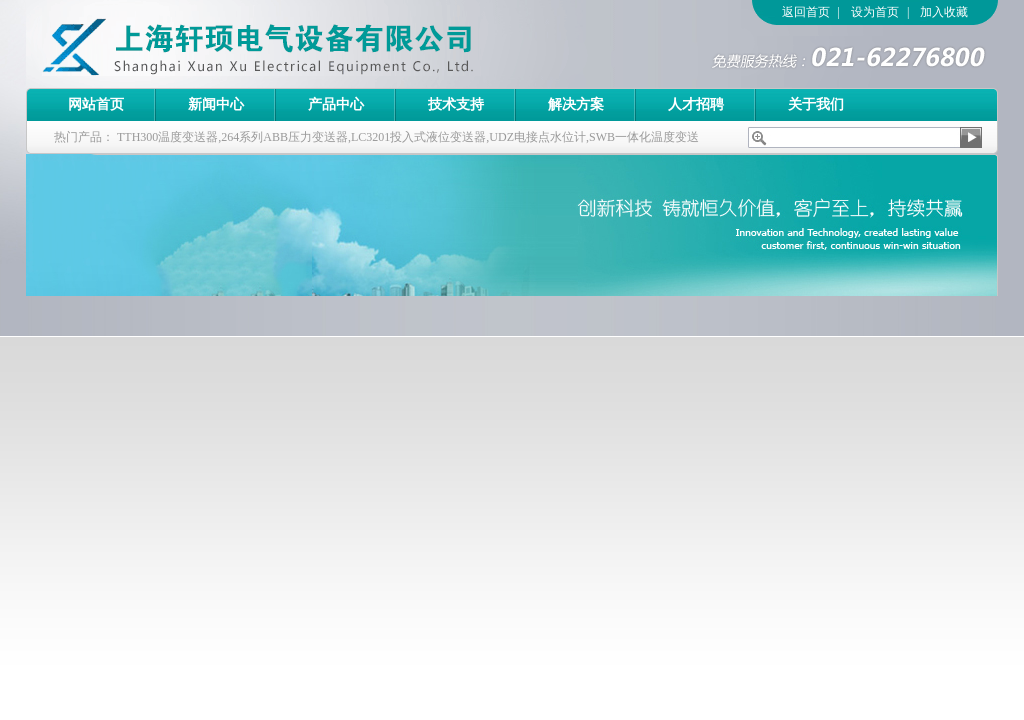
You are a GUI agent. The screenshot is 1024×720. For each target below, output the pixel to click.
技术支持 (456, 104)
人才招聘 (696, 104)
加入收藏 (944, 12)
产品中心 (336, 104)
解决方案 (576, 104)
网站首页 (96, 104)
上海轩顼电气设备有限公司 (301, 44)
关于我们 (816, 104)
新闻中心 (216, 104)
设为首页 (875, 12)
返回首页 (806, 12)
